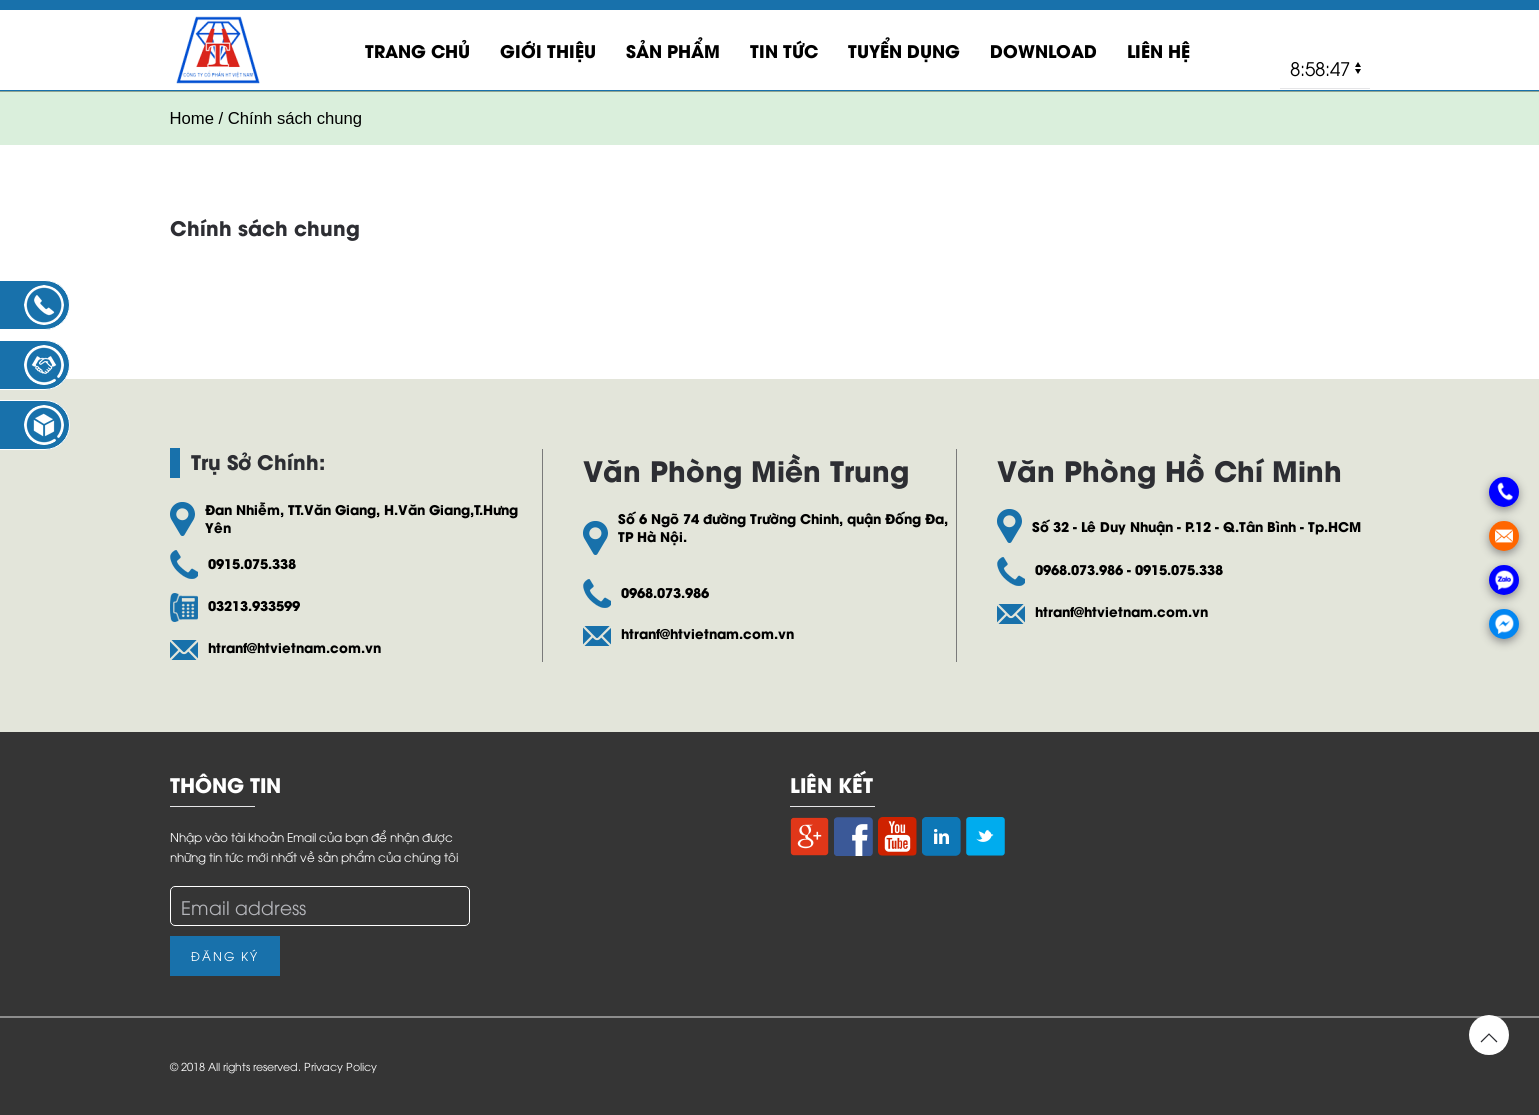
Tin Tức (784, 50)
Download (1043, 50)
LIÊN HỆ (1158, 50)
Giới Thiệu (548, 50)
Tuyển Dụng (904, 50)
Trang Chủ (417, 50)
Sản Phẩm (673, 50)
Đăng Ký (225, 955)
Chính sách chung (265, 226)
